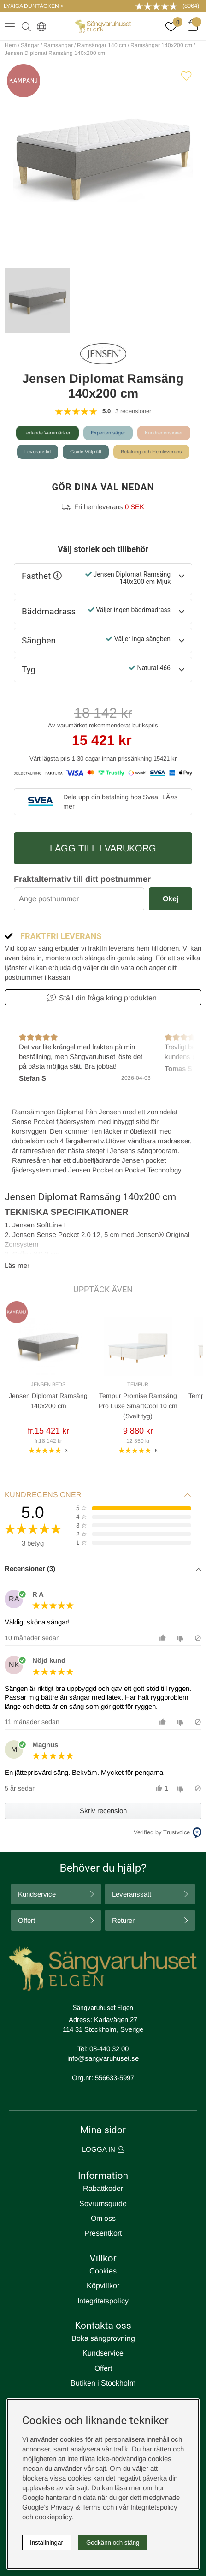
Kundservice (37, 1894)
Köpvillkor (103, 2286)
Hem (11, 45)
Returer (123, 1920)
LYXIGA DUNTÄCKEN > (34, 6)
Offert (26, 1920)
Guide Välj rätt (85, 451)
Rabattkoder (103, 2188)
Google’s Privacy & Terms (61, 2507)
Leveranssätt (131, 1894)
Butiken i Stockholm (103, 2383)
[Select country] (39, 26)
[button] (103, 1569)
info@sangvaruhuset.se (103, 2058)
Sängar (30, 45)
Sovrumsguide (103, 2203)
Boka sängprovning (103, 2338)
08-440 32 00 (109, 2048)
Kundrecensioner (164, 432)
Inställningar (46, 2542)
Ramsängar (58, 45)
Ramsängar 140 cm (101, 45)
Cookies (103, 2271)
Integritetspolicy (103, 2301)
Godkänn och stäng (113, 2542)
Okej (170, 899)
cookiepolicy (53, 2517)
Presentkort (103, 2233)
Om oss (103, 2218)
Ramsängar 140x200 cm (161, 45)
